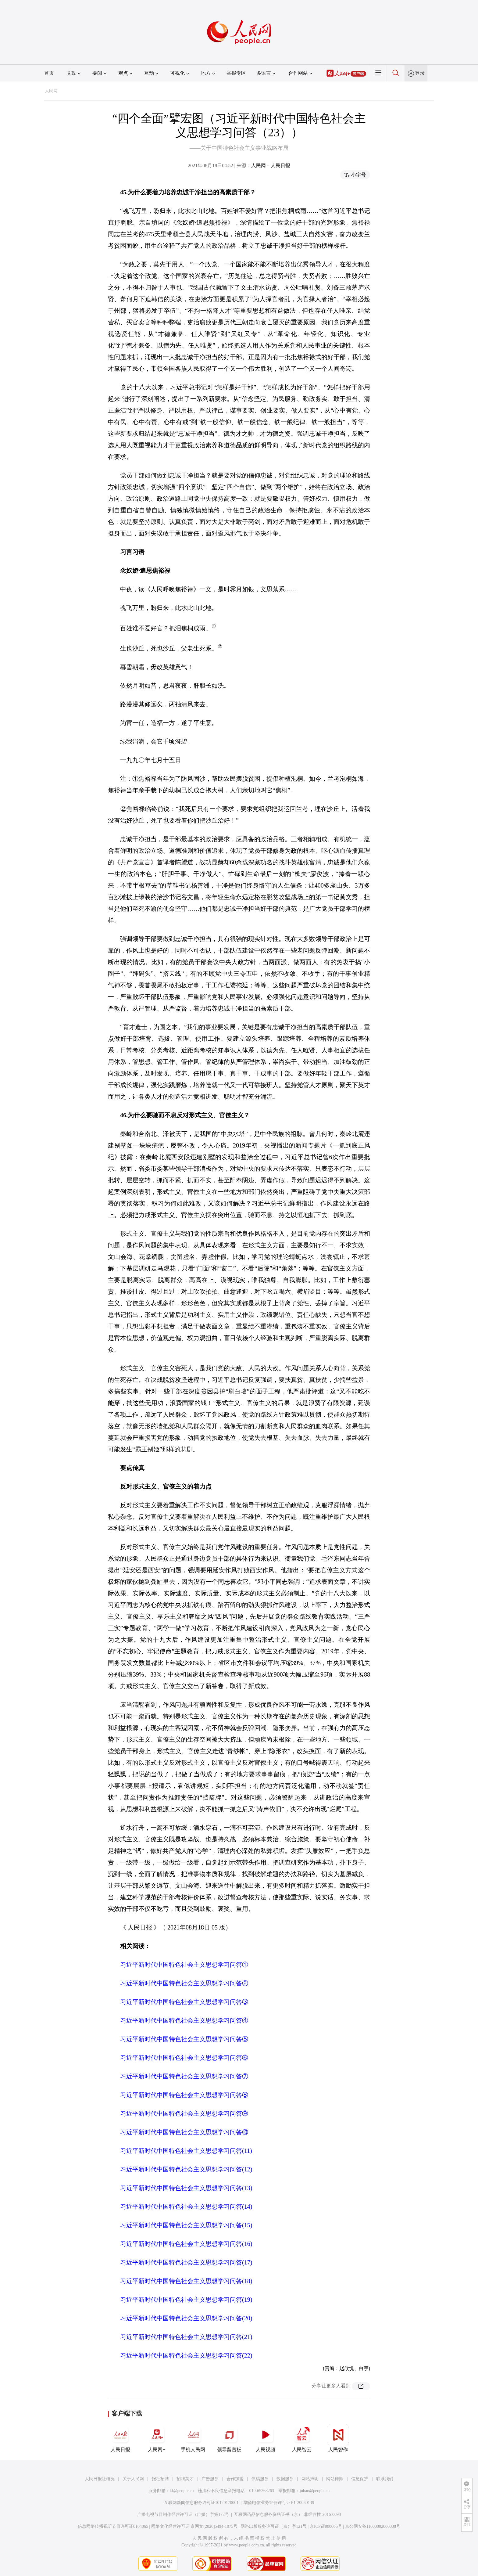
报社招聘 (160, 2479)
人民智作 (338, 2438)
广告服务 (210, 2479)
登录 (420, 73)
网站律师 (334, 2479)
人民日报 (120, 2438)
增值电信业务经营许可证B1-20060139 (279, 2502)
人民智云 (301, 2438)
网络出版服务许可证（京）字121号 (274, 2526)
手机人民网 (193, 2438)
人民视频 (265, 2438)
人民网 (51, 90)
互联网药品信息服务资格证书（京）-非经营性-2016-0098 (287, 2514)
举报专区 (236, 73)
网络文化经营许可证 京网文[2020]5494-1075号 (194, 2526)
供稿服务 (260, 2479)
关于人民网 (133, 2479)
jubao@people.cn (315, 2490)
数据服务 (285, 2479)
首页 (49, 73)
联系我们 (384, 2479)
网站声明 (310, 2479)
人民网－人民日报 (270, 165)
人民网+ (156, 2438)
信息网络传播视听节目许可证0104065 (113, 2526)
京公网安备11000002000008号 (372, 2526)
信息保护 (359, 2479)
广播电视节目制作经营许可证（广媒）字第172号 (183, 2514)
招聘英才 (185, 2479)
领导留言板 (229, 2438)
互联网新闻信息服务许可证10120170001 (201, 2502)
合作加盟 (235, 2479)
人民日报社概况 (100, 2479)
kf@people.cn (182, 2490)
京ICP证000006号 (326, 2526)
